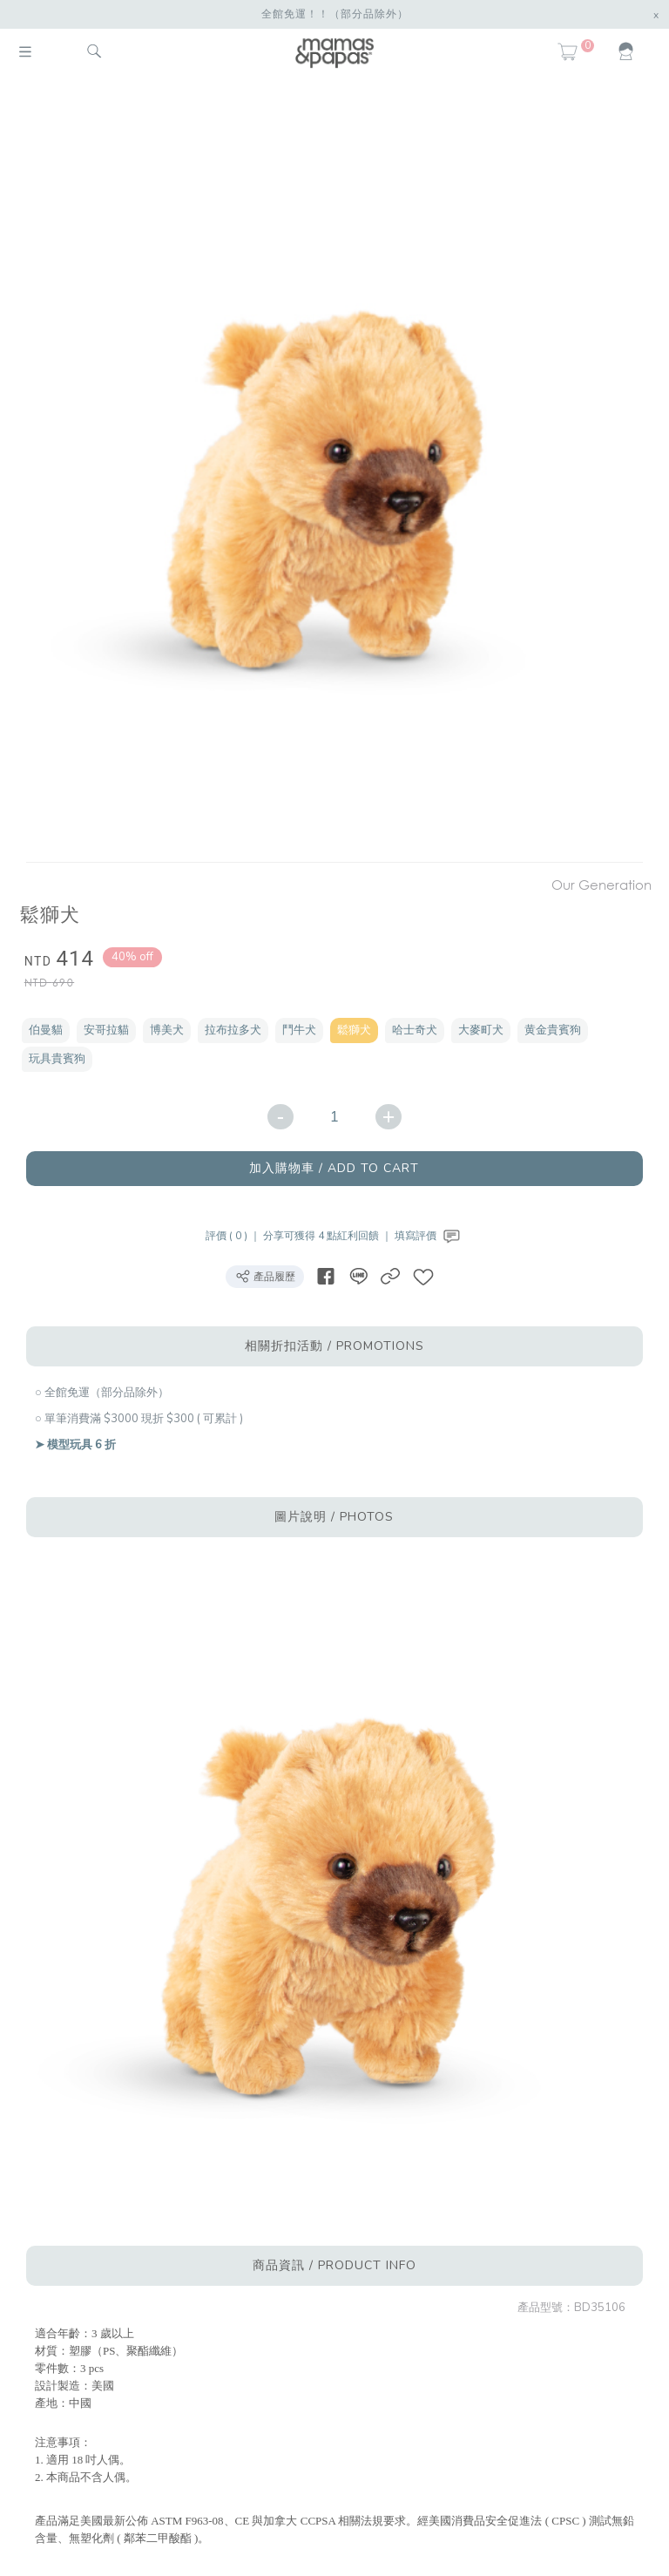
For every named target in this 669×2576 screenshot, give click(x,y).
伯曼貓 (46, 1030)
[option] (328, 472)
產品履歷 (264, 1276)
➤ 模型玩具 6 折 (75, 1445)
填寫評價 (429, 1236)
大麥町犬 (480, 1030)
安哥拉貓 (106, 1030)
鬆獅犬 (354, 1030)
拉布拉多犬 (233, 1030)
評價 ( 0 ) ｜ (234, 1236)
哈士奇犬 (414, 1030)
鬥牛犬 (299, 1030)
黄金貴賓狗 (552, 1030)
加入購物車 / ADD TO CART (334, 1168)
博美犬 (167, 1030)
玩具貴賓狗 (57, 1059)
